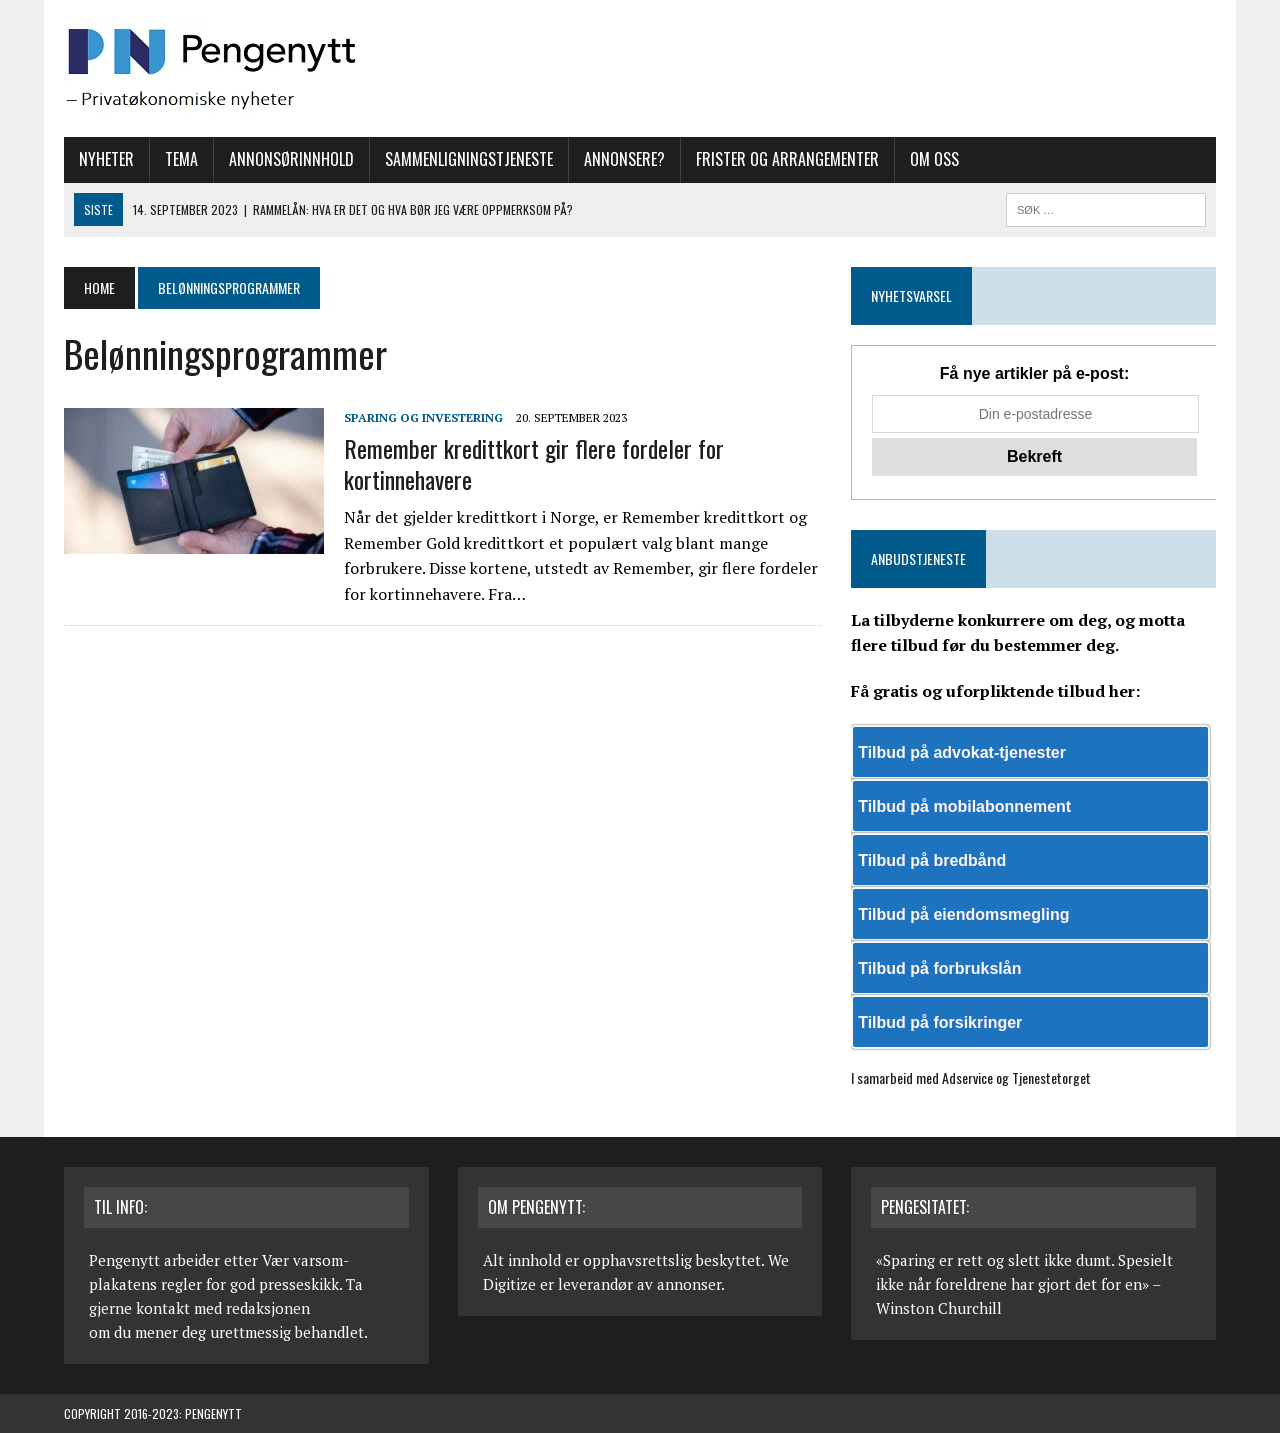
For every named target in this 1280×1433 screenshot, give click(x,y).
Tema (181, 159)
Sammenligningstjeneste (469, 159)
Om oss (934, 159)
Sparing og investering (423, 417)
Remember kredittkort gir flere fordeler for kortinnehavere (534, 463)
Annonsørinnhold (291, 159)
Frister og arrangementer (787, 159)
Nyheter (106, 159)
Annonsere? (624, 159)
